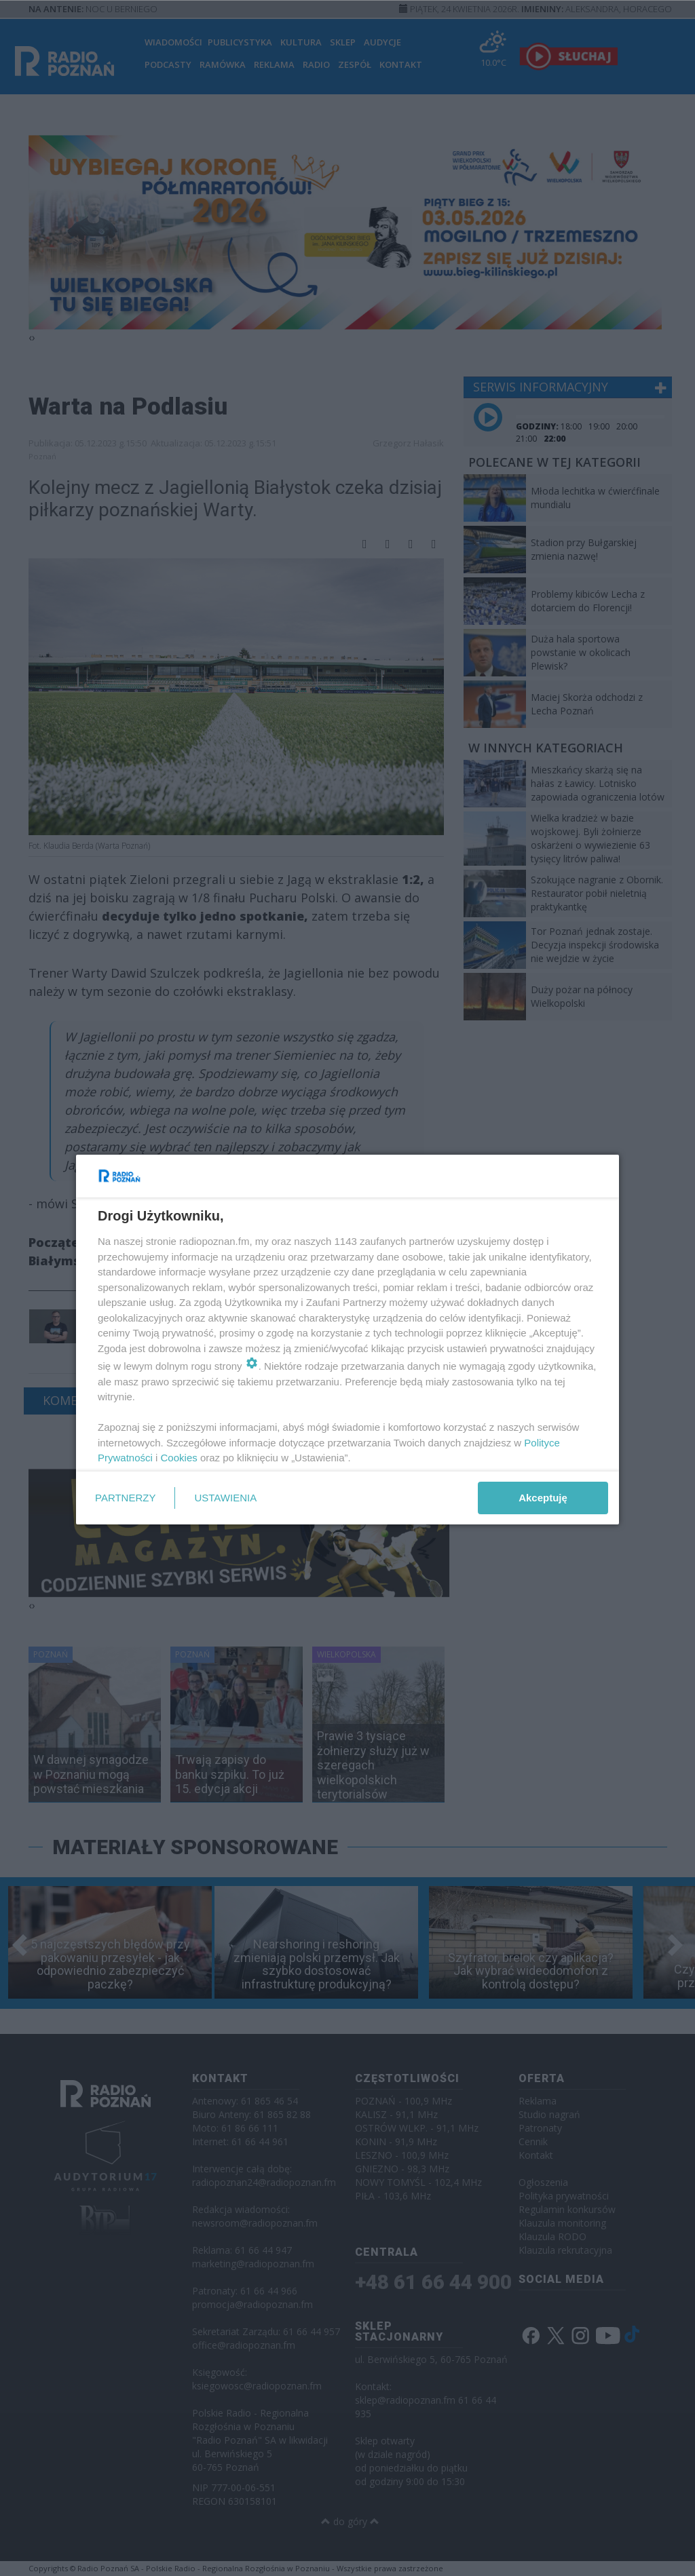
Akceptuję (543, 1497)
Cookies (179, 1457)
